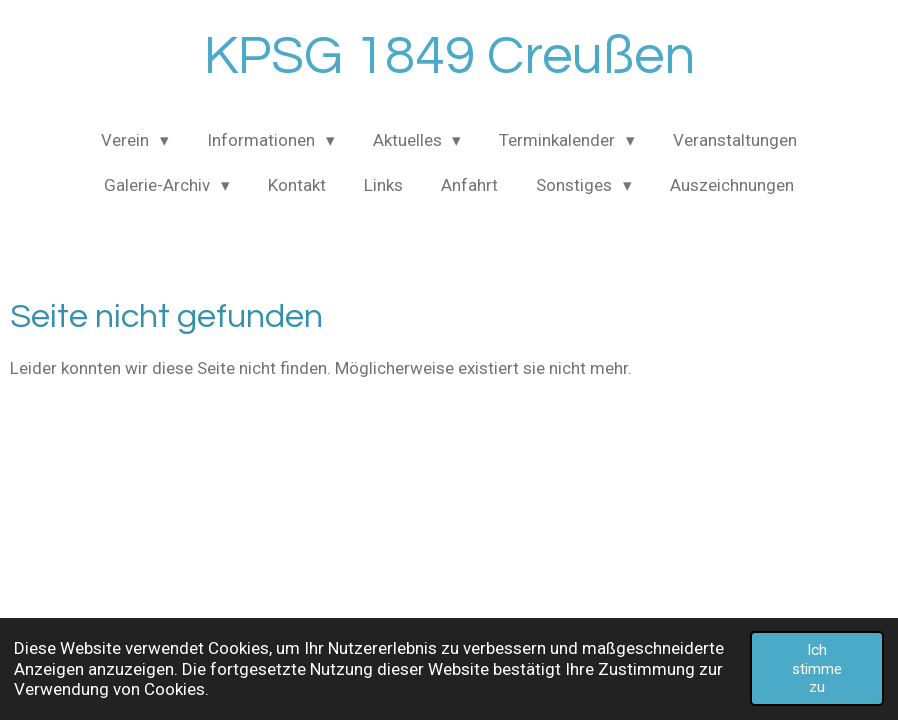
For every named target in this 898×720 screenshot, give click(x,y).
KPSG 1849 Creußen (449, 56)
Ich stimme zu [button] (817, 668)
